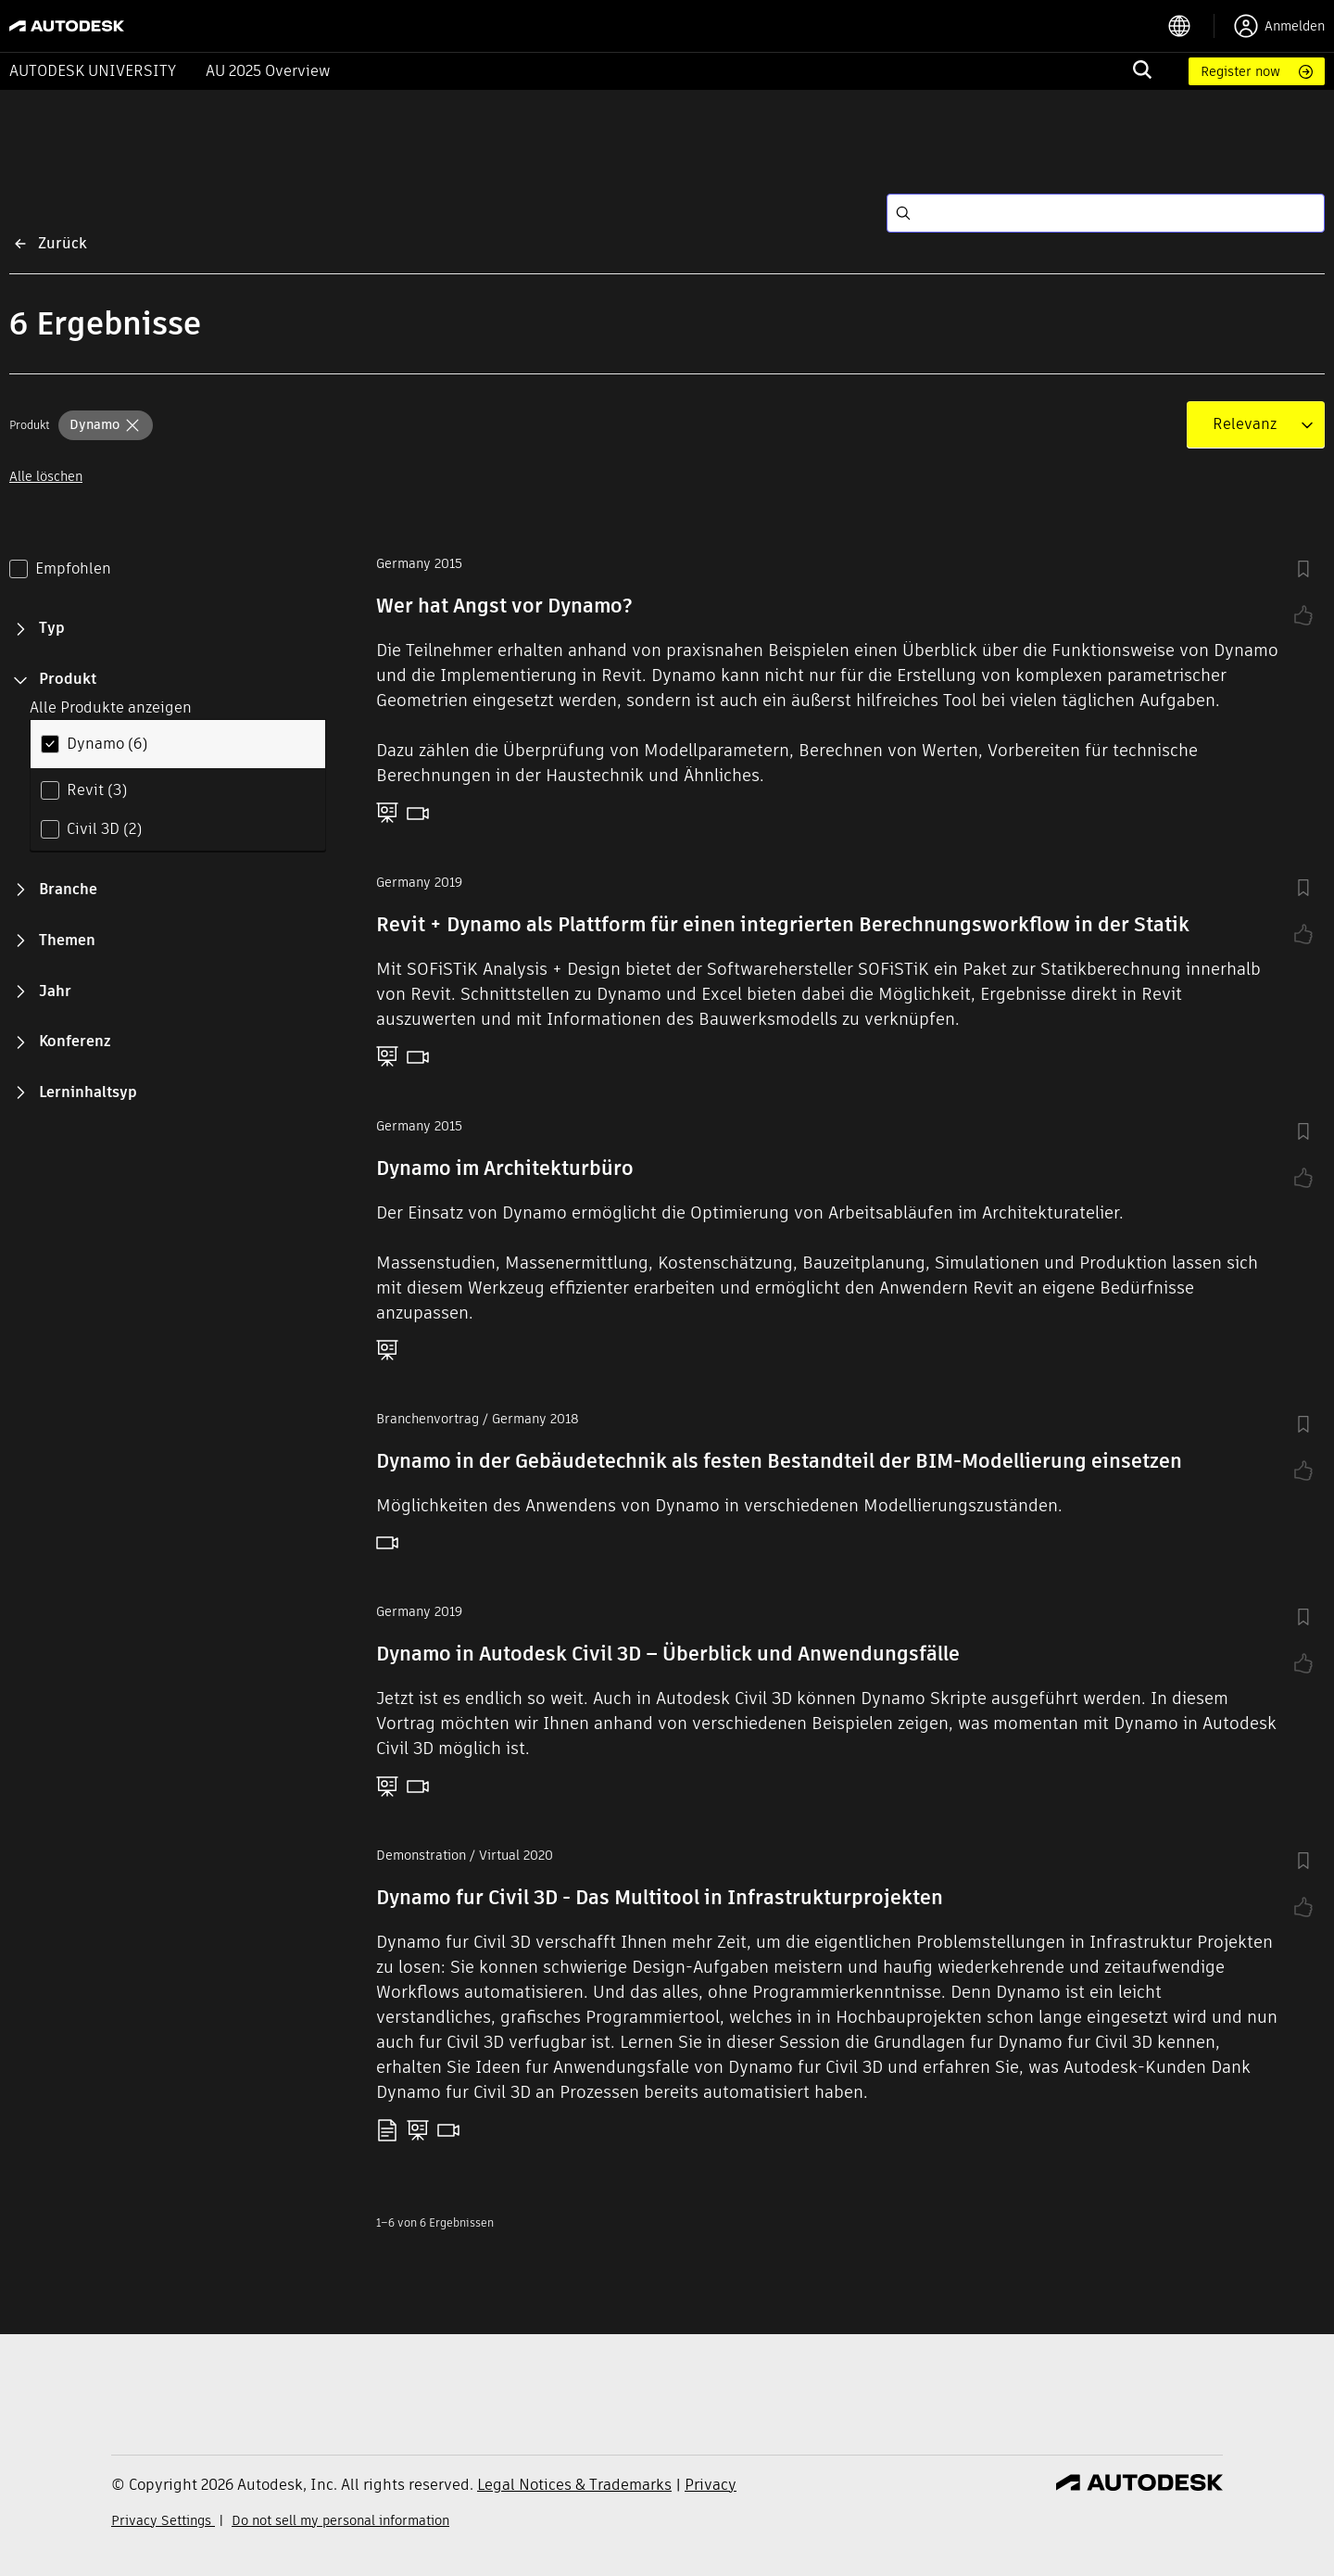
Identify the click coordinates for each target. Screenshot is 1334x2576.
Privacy (710, 2484)
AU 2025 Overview (268, 71)
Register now (1240, 71)
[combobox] (1245, 424)
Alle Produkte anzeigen (111, 707)
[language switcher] (1190, 26)
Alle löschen (45, 476)
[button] (105, 425)
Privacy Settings (163, 2520)
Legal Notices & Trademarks (574, 2484)
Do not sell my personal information (340, 2520)
